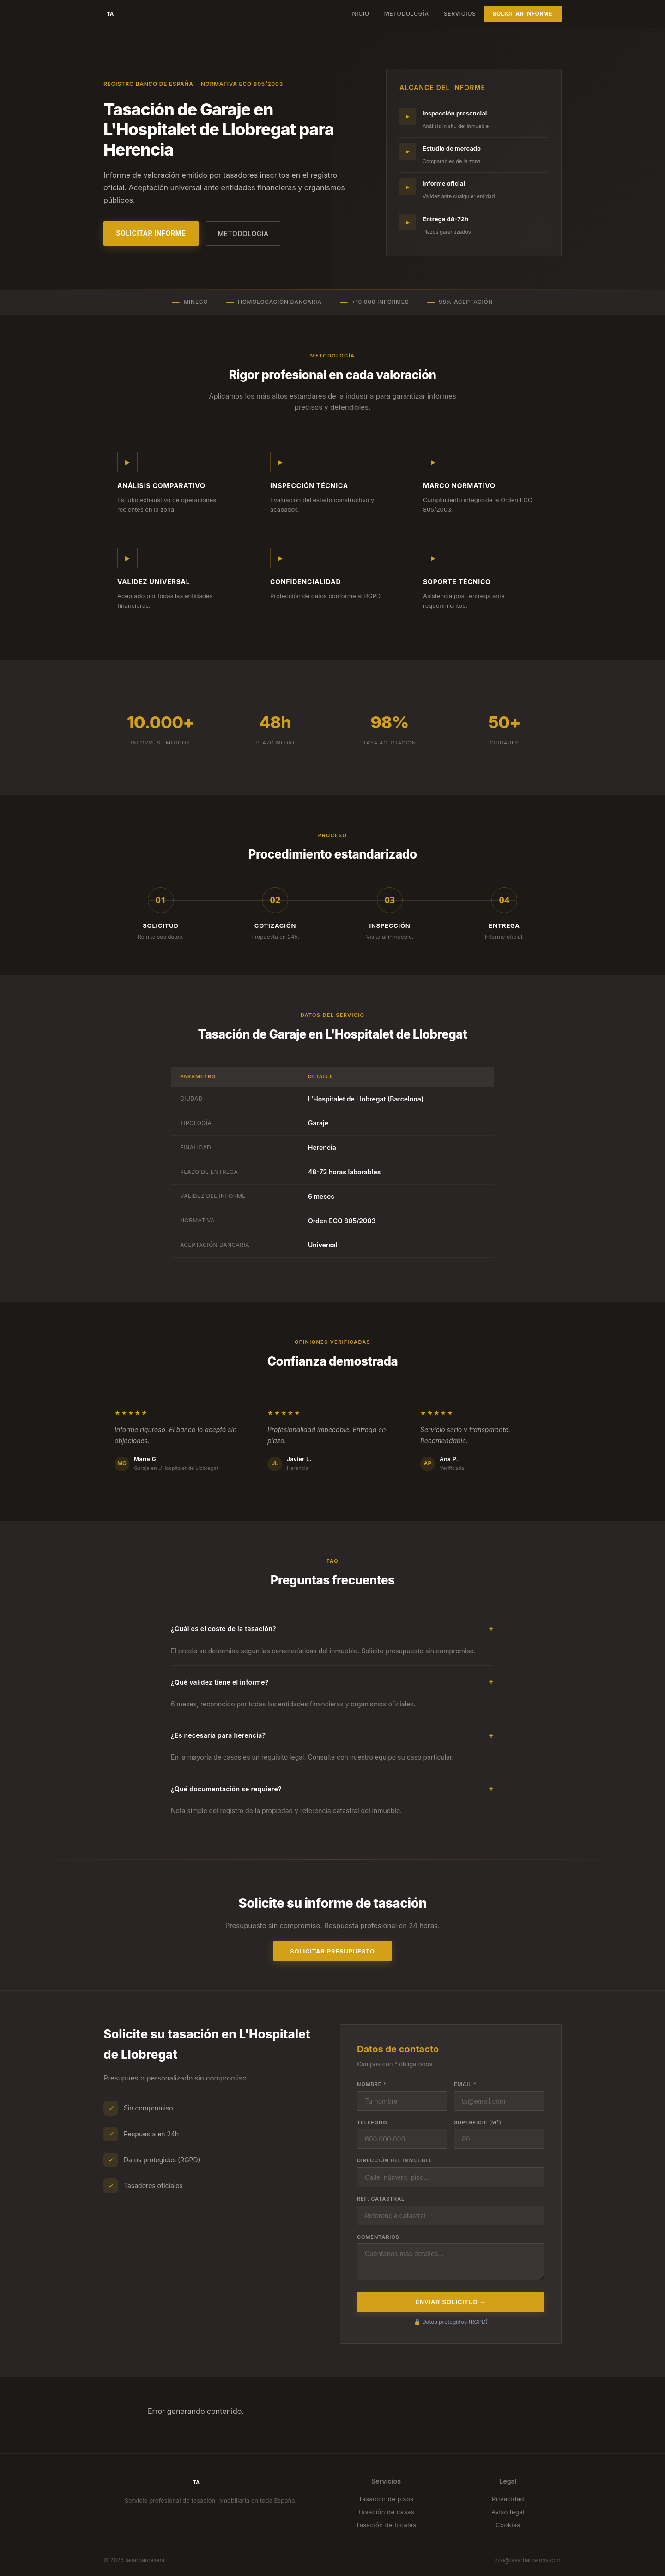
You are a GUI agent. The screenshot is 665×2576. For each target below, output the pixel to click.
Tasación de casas (386, 2512)
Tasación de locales (386, 2524)
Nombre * (372, 2084)
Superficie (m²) (478, 2122)
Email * (465, 2084)
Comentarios (378, 2237)
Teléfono (372, 2122)
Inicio (359, 13)
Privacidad (508, 2499)
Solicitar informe (522, 13)
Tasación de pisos (385, 2499)
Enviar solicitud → (450, 2301)
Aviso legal (508, 2512)
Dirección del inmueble (394, 2160)
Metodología (406, 13)
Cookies (508, 2524)
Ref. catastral (381, 2198)
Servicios (460, 13)
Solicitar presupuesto (332, 1951)
